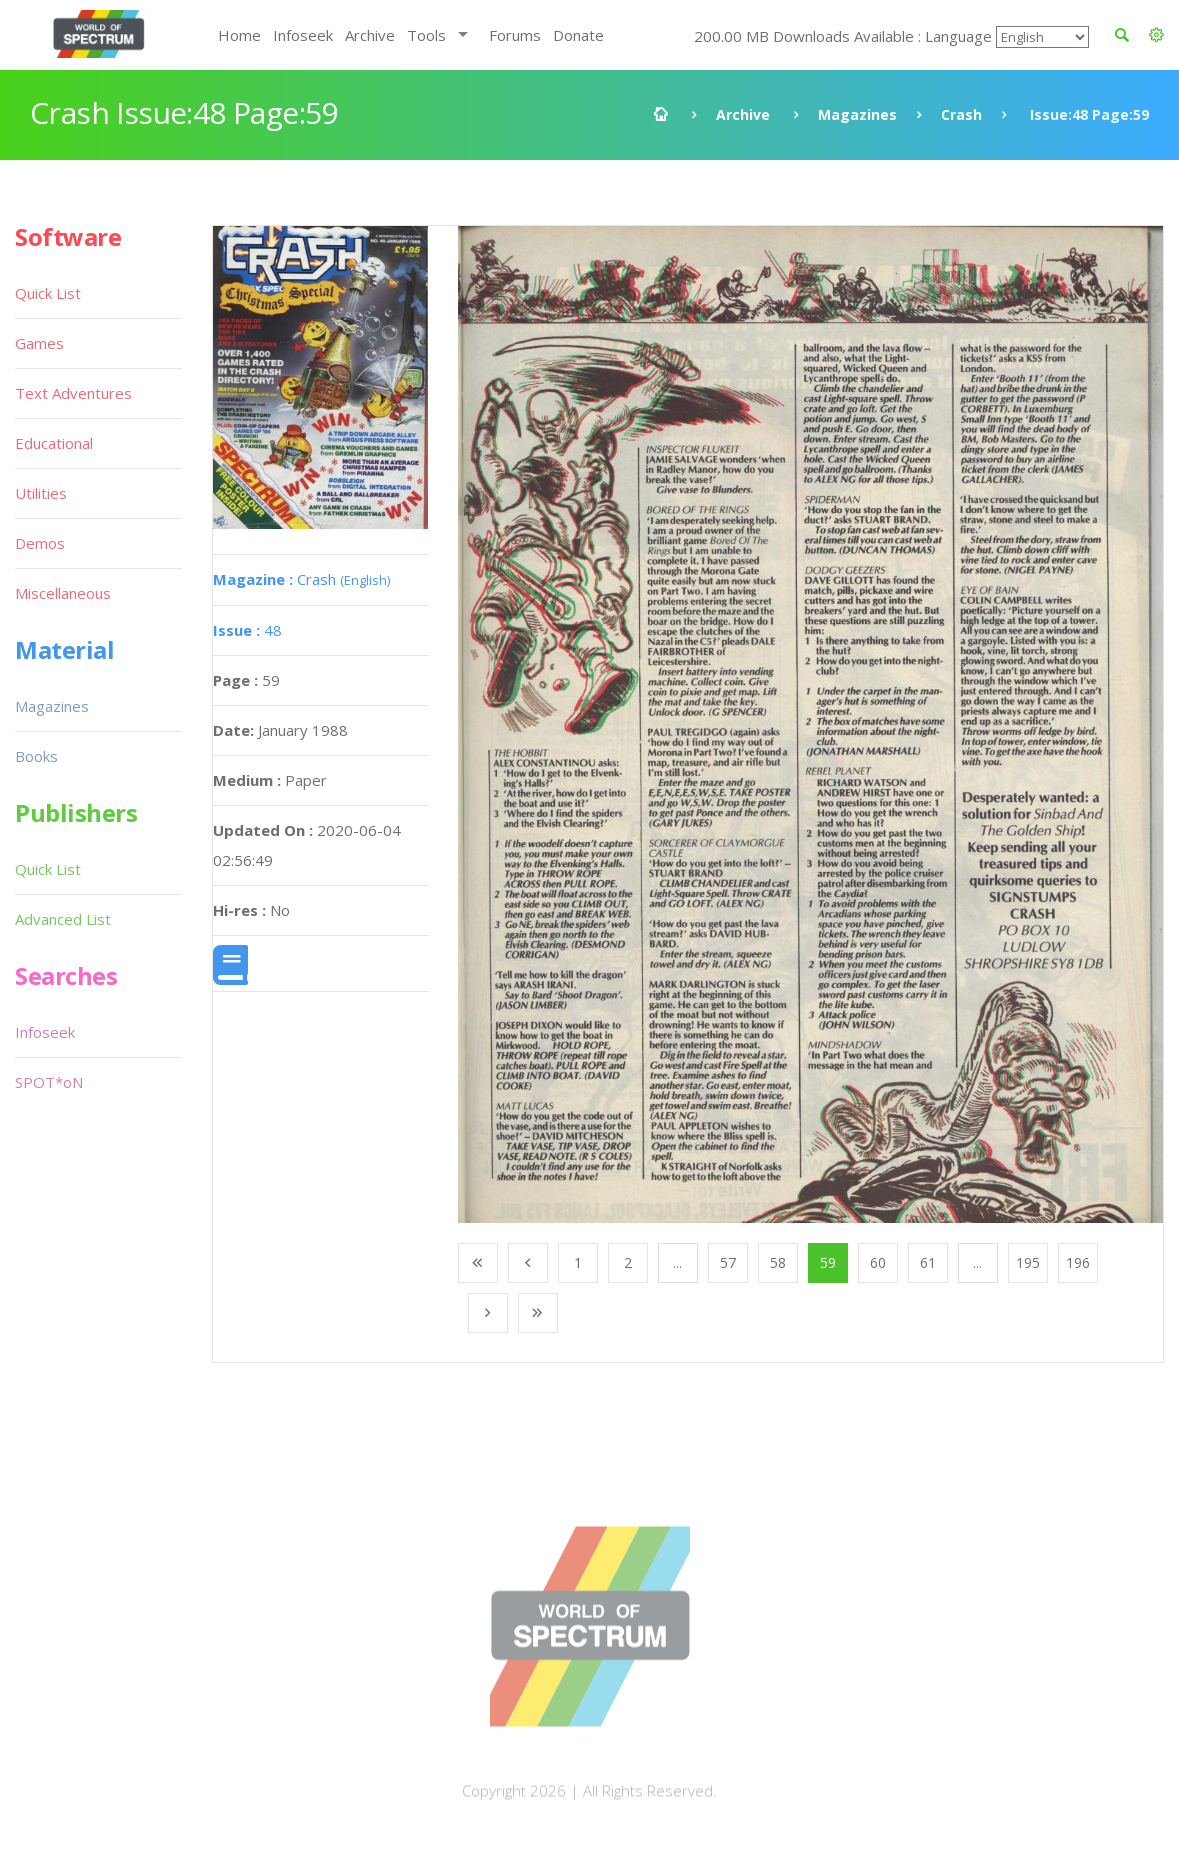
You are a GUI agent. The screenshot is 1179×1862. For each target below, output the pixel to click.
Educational (54, 443)
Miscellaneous (63, 593)
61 (928, 1262)
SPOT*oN (49, 1082)
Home (239, 35)
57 (728, 1262)
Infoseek (303, 35)
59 (828, 1262)
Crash (961, 114)
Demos (40, 543)
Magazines (857, 114)
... (677, 1262)
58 (778, 1262)
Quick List (48, 293)
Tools (426, 35)
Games (39, 343)
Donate (578, 35)
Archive (370, 35)
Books (36, 756)
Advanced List (63, 919)
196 (1078, 1262)
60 (878, 1262)
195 (1028, 1262)
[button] (1156, 35)
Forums (515, 35)
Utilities (41, 493)
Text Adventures (73, 393)
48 (247, 630)
